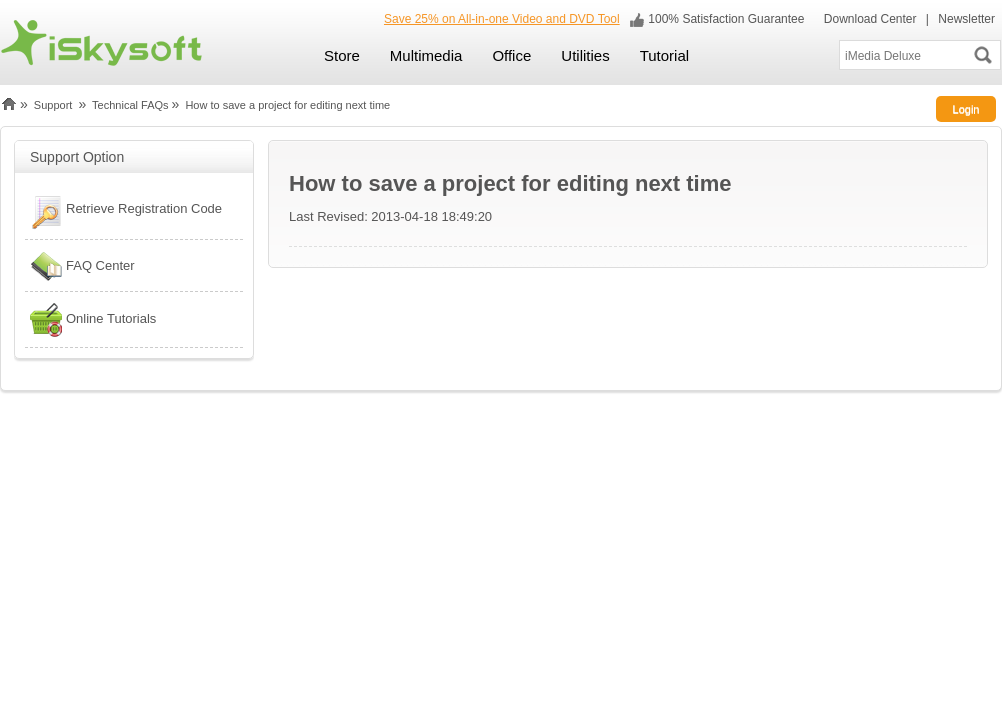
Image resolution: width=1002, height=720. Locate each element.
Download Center (868, 19)
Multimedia (426, 55)
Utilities (585, 55)
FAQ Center (80, 266)
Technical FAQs (130, 105)
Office (511, 55)
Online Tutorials (90, 319)
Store (342, 55)
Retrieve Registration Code (123, 211)
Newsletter (966, 19)
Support (53, 105)
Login (966, 109)
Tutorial (664, 55)
